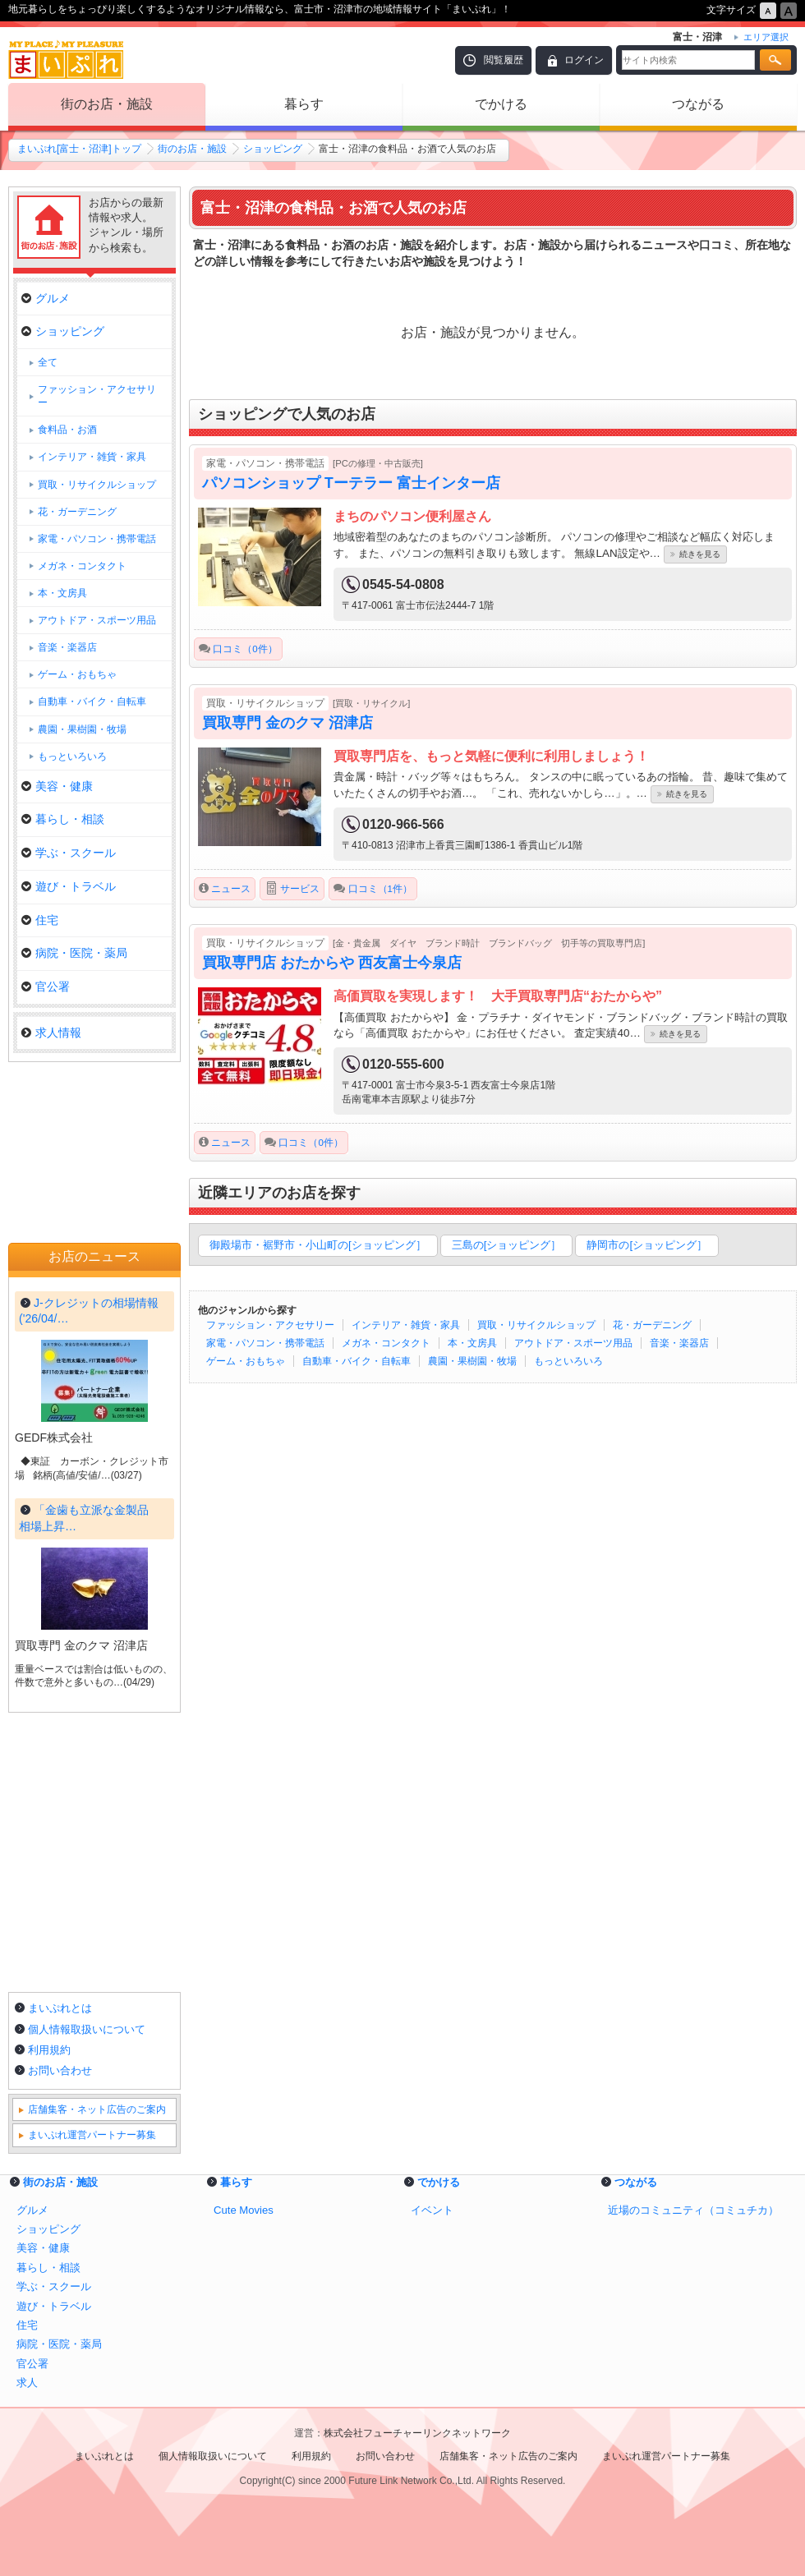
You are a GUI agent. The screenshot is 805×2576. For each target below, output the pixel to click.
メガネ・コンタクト (386, 1343)
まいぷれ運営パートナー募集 (92, 2135)
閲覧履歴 (503, 60)
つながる (698, 104)
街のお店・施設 (107, 104)
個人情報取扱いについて (86, 2029)
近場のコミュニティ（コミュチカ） (693, 2210)
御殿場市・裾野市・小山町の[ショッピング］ (317, 1245)
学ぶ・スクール (68, 852)
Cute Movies (244, 2210)
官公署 (45, 986)
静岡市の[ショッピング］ (646, 1245)
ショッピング (272, 148)
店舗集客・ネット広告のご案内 (97, 2109)
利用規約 (49, 2050)
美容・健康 (57, 786)
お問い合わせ (60, 2070)
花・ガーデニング (652, 1325)
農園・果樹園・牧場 (472, 1361)
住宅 (39, 920)
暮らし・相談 (62, 819)
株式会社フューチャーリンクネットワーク (417, 2433)
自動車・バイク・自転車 (356, 1361)
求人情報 (51, 1032)
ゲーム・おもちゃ (245, 1361)
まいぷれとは (60, 2008)
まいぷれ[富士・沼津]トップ (79, 148)
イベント (432, 2210)
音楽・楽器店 (679, 1343)
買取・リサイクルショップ (536, 1325)
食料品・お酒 (67, 430)
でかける (501, 104)
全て (48, 362)
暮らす (304, 104)
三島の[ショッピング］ (507, 1245)
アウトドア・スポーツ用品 (573, 1343)
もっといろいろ (568, 1361)
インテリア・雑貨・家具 (406, 1325)
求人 (27, 2382)
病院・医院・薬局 (74, 952)
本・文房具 (472, 1343)
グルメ (45, 298)
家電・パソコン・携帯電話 (265, 1343)
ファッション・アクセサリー (270, 1325)
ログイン (584, 60)
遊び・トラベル (68, 886)
